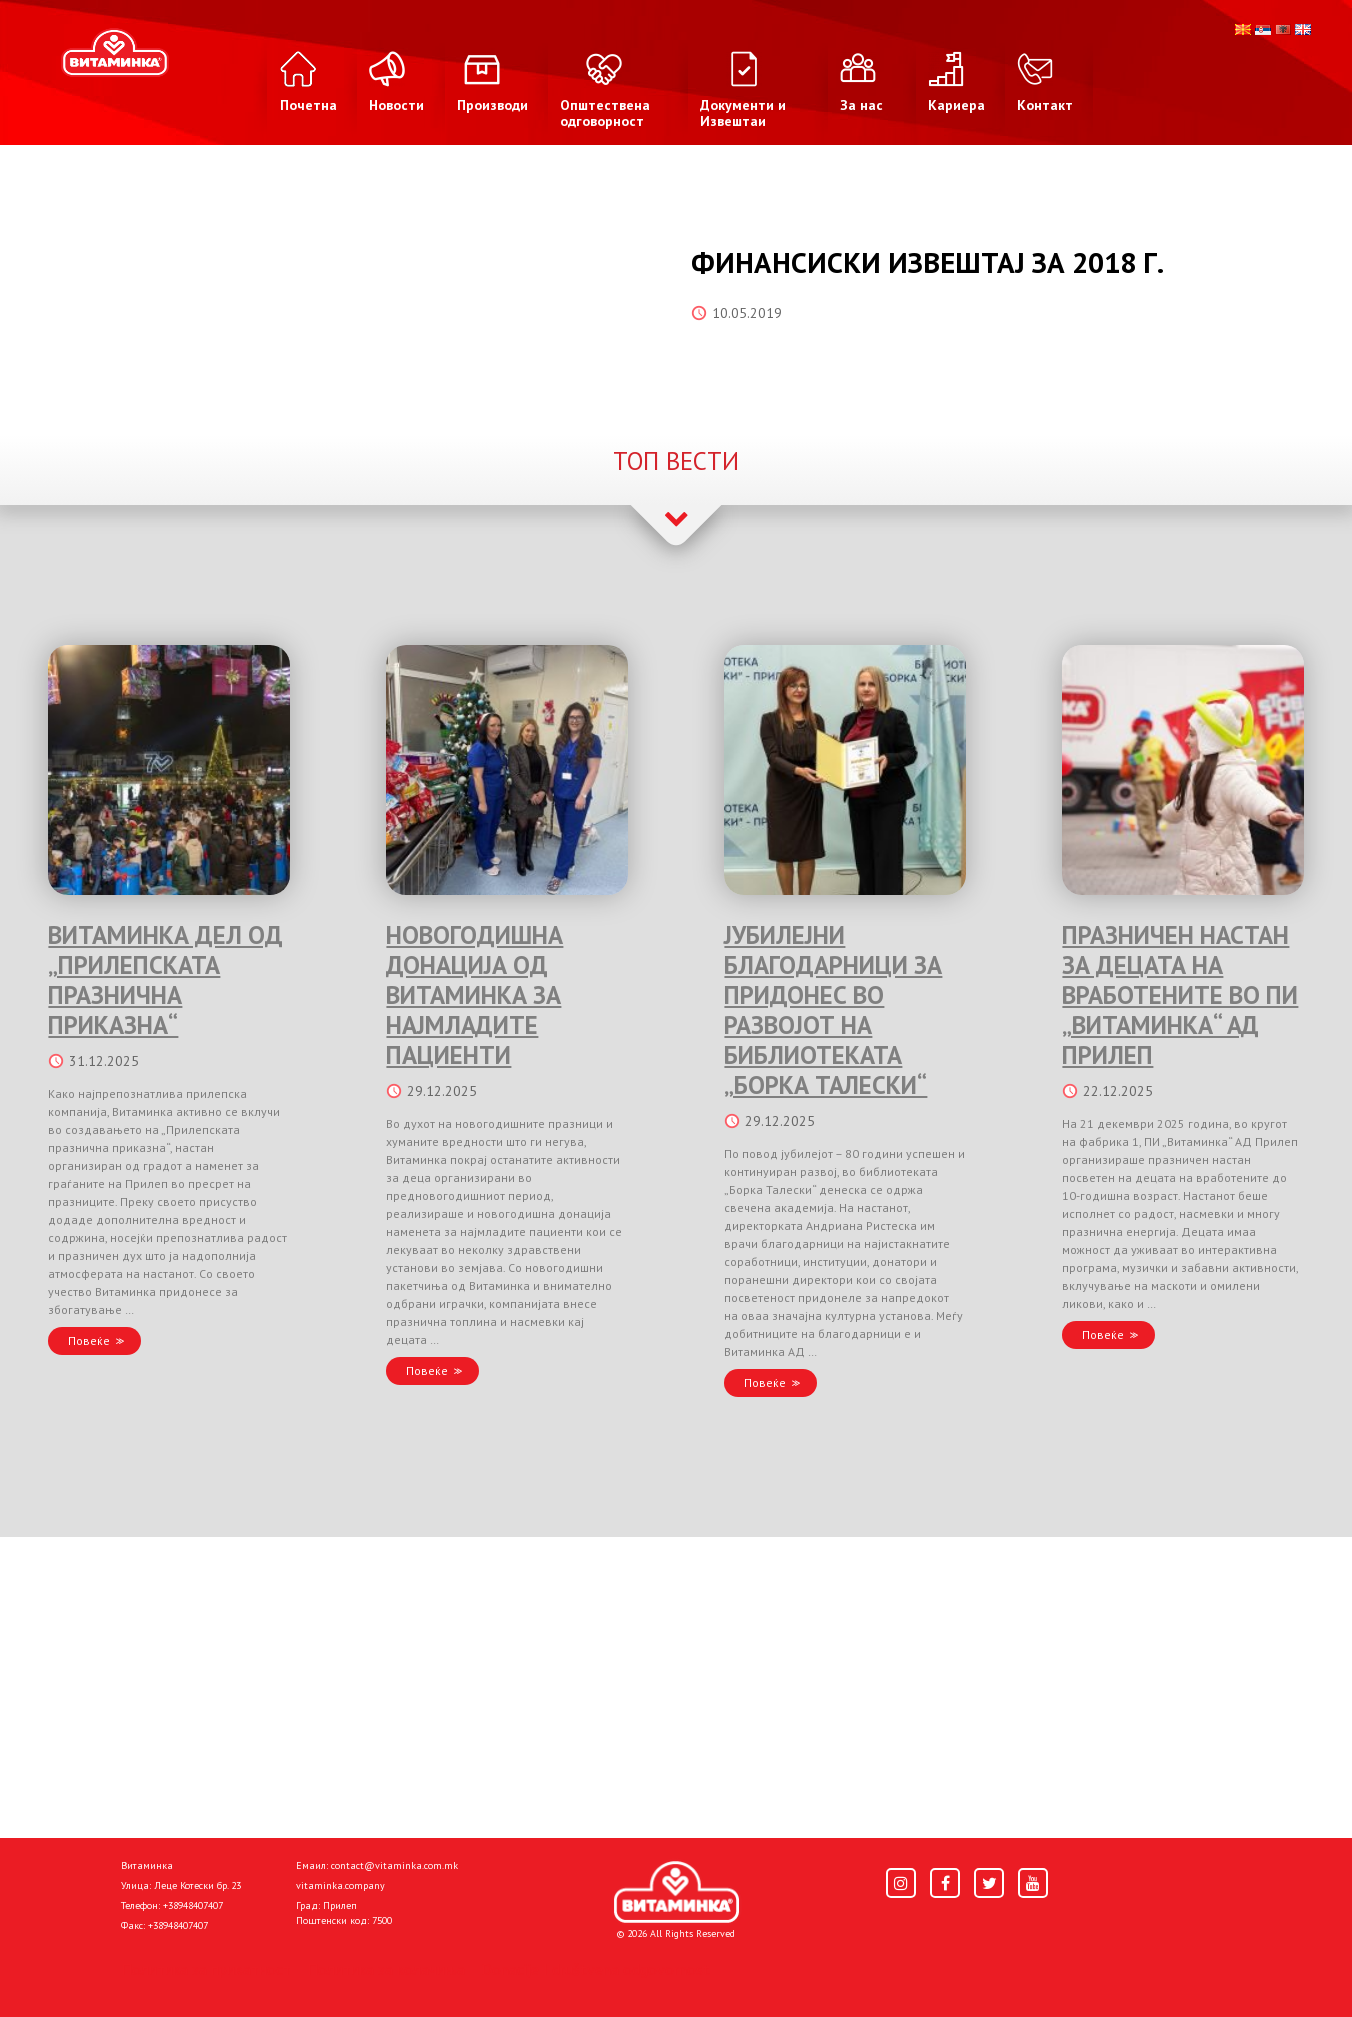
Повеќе (89, 1340)
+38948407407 (193, 1905)
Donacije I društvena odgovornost (595, 1969)
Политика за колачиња (386, 1969)
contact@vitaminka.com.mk (394, 1865)
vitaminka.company (340, 1885)
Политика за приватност (206, 1969)
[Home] (676, 1892)
